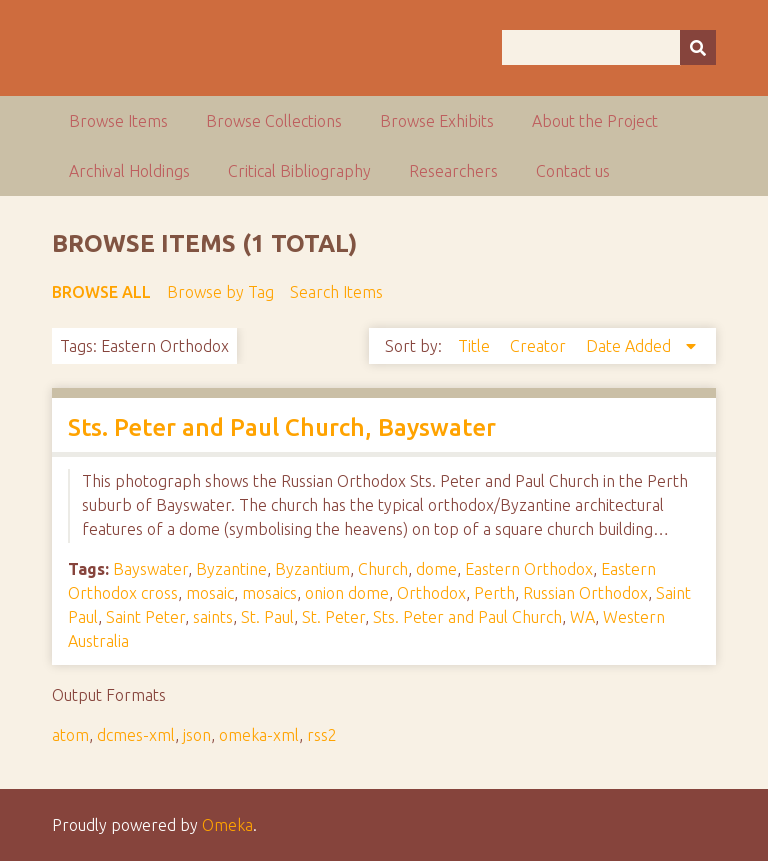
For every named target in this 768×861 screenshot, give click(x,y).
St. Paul (267, 617)
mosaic (210, 593)
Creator (540, 346)
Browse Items (118, 121)
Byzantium (312, 569)
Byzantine (231, 569)
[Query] (609, 47)
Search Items (336, 292)
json (197, 735)
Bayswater (150, 569)
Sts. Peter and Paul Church (467, 617)
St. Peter (333, 617)
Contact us (573, 171)
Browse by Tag (220, 292)
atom (70, 735)
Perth (494, 593)
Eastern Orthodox (529, 569)
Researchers (453, 171)
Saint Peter (145, 617)
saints (213, 617)
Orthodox (431, 593)
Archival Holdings (129, 171)
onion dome (347, 593)
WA (582, 617)
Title (476, 346)
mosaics (269, 593)
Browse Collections (274, 121)
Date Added (630, 346)
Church (383, 569)
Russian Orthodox (585, 593)
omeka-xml (259, 735)
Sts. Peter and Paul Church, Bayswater (282, 427)
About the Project (595, 121)
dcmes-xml (136, 735)
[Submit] (698, 47)
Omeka (227, 825)
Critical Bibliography (299, 171)
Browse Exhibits (437, 121)
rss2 (322, 735)
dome (436, 569)
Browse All (101, 292)
